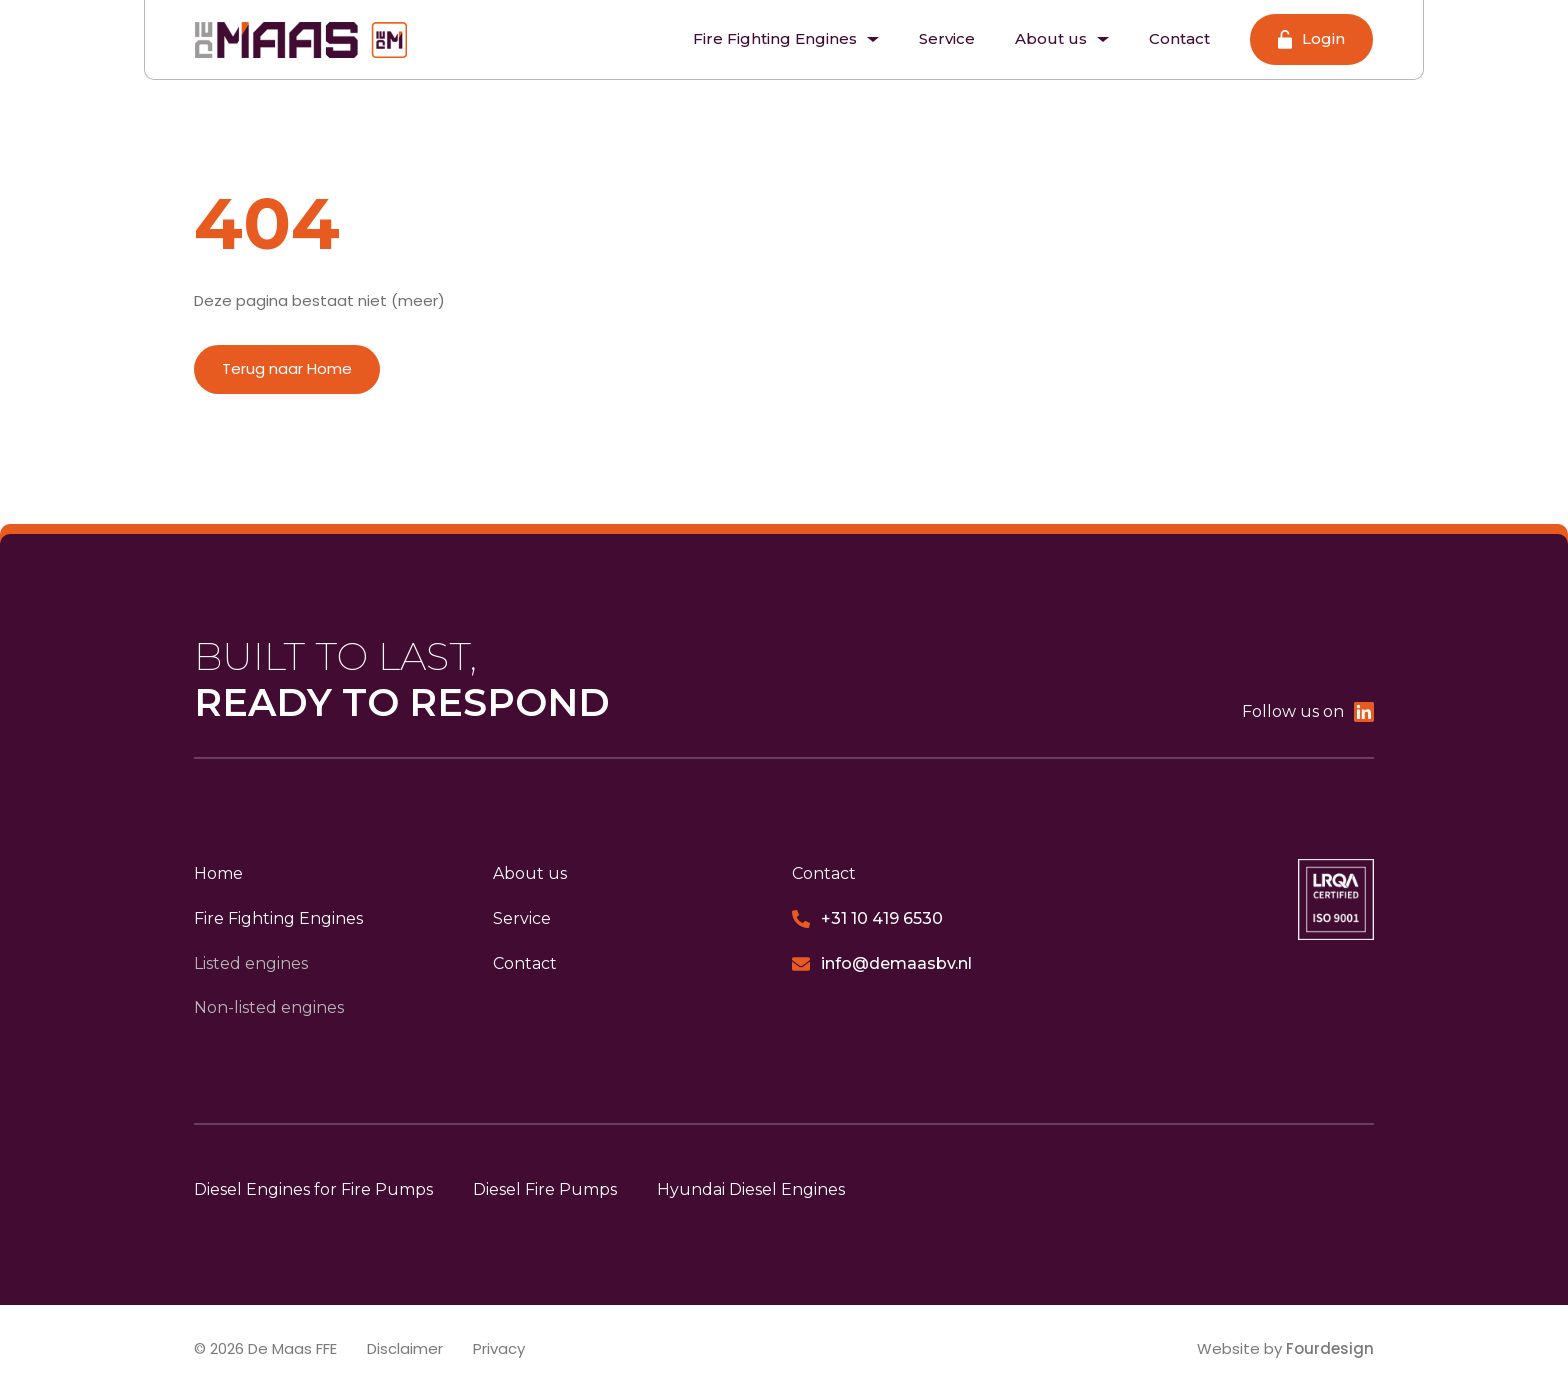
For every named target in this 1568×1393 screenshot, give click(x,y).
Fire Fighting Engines (786, 38)
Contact (1179, 38)
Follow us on (1308, 712)
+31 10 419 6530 (867, 919)
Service (947, 38)
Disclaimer (405, 1348)
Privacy (499, 1348)
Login (1311, 39)
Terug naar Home (287, 368)
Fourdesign (1330, 1348)
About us (1062, 38)
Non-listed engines (269, 1007)
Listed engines (251, 963)
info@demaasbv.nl (882, 964)
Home (218, 873)
